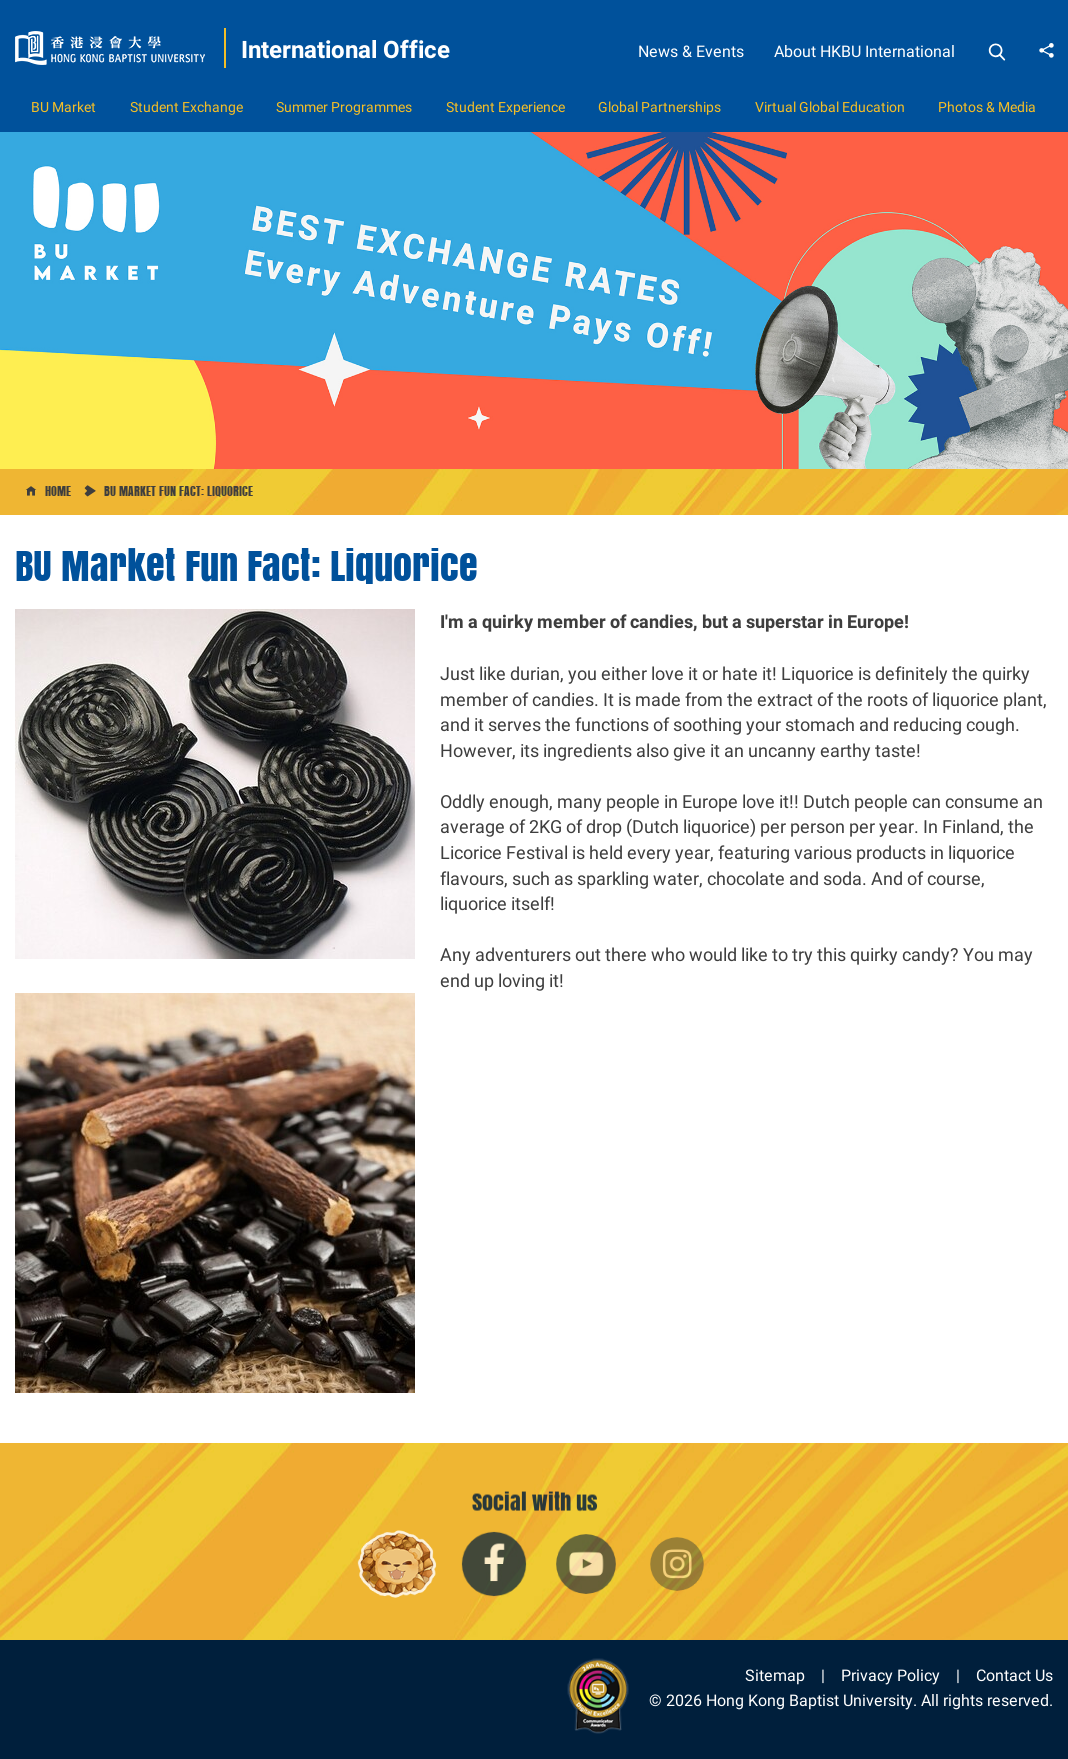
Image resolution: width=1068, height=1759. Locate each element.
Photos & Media (987, 107)
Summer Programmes (344, 107)
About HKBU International (864, 51)
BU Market (63, 107)
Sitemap (775, 1675)
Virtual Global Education (830, 107)
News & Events (691, 51)
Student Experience (505, 107)
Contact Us (1014, 1675)
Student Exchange (186, 107)
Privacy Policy (890, 1675)
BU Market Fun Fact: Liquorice (178, 491)
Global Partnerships (659, 107)
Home (58, 491)
